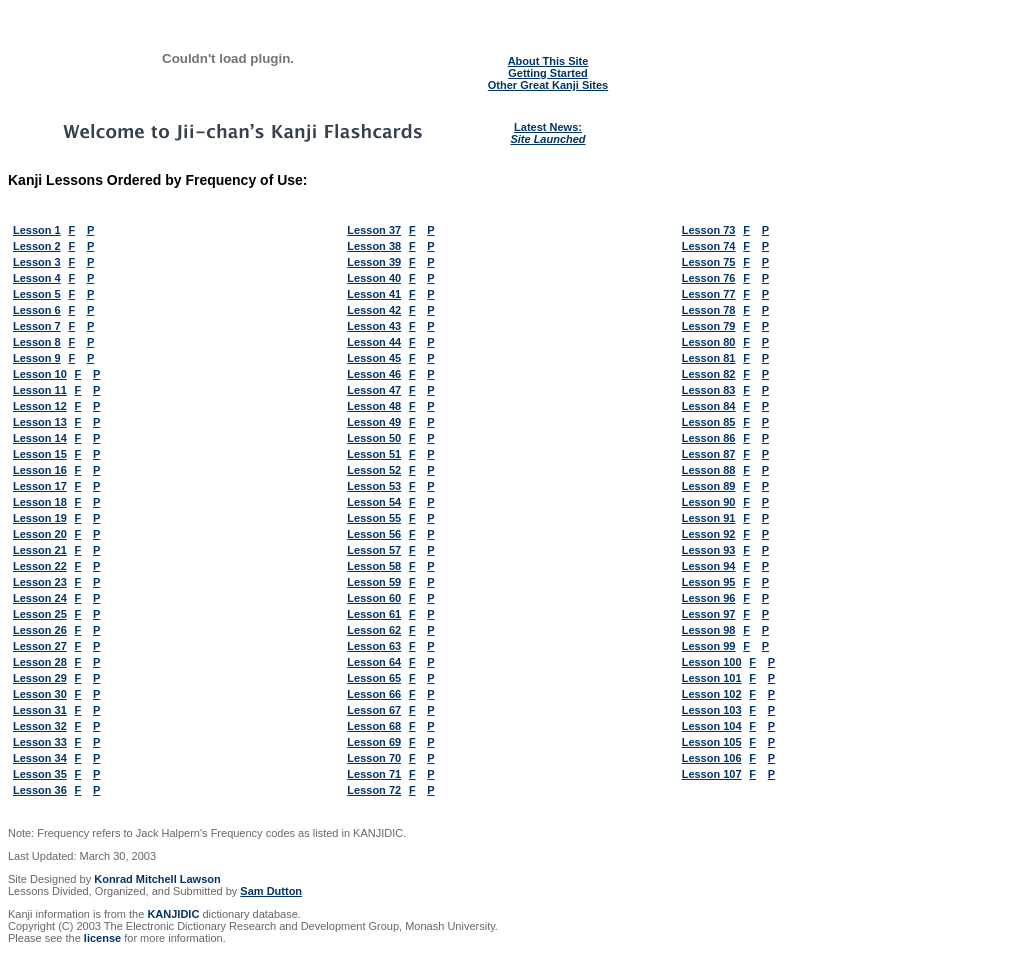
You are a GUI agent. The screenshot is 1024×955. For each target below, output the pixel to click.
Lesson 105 (712, 742)
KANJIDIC (173, 914)
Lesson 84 (709, 406)
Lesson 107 (712, 774)
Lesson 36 (40, 790)
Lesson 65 (374, 678)
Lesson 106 (712, 758)
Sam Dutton (271, 891)
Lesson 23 (40, 582)
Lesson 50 (374, 438)
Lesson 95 (709, 582)
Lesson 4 (37, 278)
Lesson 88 (709, 470)
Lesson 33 (40, 742)
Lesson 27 (40, 646)
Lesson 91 (709, 518)
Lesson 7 (37, 326)
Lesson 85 (709, 422)
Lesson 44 (374, 342)
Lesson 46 (374, 374)
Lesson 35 (40, 774)
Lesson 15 (40, 454)
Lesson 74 (709, 246)
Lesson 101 (712, 678)
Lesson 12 (40, 406)
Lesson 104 (712, 726)
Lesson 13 (40, 422)
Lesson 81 (709, 358)
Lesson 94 (709, 566)
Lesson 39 (374, 262)
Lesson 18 (40, 502)
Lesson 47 (374, 390)
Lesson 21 (40, 550)
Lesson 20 (40, 534)
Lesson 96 (709, 598)
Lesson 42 (374, 310)
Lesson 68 (374, 726)
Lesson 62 (374, 630)
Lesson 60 (374, 598)
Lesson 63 (374, 646)
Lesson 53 (374, 486)
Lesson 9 (37, 358)
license (102, 938)
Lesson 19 (40, 518)
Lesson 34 (40, 758)
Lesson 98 (709, 630)
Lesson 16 (40, 470)
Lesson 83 (709, 390)
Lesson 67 (374, 710)
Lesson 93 (709, 550)
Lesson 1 (37, 230)
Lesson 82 (709, 374)
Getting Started (547, 73)
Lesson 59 (374, 582)
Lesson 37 (374, 230)
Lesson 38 (374, 246)
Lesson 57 (374, 550)
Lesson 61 (374, 614)
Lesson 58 (374, 566)
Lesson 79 (709, 326)
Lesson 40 (374, 278)
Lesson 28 (40, 662)
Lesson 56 (374, 534)
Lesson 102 (712, 694)
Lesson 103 (712, 710)
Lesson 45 (374, 358)
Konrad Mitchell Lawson (157, 879)
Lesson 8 (37, 342)
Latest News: (547, 133)
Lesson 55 (374, 518)
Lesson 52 (374, 470)
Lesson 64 (374, 662)
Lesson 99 (709, 646)
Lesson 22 (40, 566)
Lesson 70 (374, 758)
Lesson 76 (709, 278)
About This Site (548, 61)
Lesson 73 (709, 230)
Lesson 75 (709, 262)
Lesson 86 (709, 438)
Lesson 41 (374, 294)
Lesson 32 (40, 726)
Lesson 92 (709, 534)
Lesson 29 (40, 678)
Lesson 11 (40, 390)
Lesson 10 (40, 374)
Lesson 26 (40, 630)
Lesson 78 (709, 310)
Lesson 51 (374, 454)
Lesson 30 (40, 694)
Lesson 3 (37, 262)
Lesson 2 (37, 246)
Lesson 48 (374, 406)
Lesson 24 (40, 598)
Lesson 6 (37, 310)
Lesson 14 (40, 438)
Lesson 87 (709, 454)
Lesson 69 (374, 742)
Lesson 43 (374, 326)
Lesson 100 (712, 662)
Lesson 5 (37, 294)
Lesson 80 (709, 342)
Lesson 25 (40, 614)
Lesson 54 (374, 502)
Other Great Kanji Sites (548, 85)
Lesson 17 (40, 486)
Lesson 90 (709, 502)
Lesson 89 (709, 486)
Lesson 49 (374, 422)
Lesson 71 (374, 774)
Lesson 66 (374, 694)
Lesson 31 (40, 710)
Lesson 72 (374, 790)
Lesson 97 (709, 614)
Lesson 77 (709, 294)
